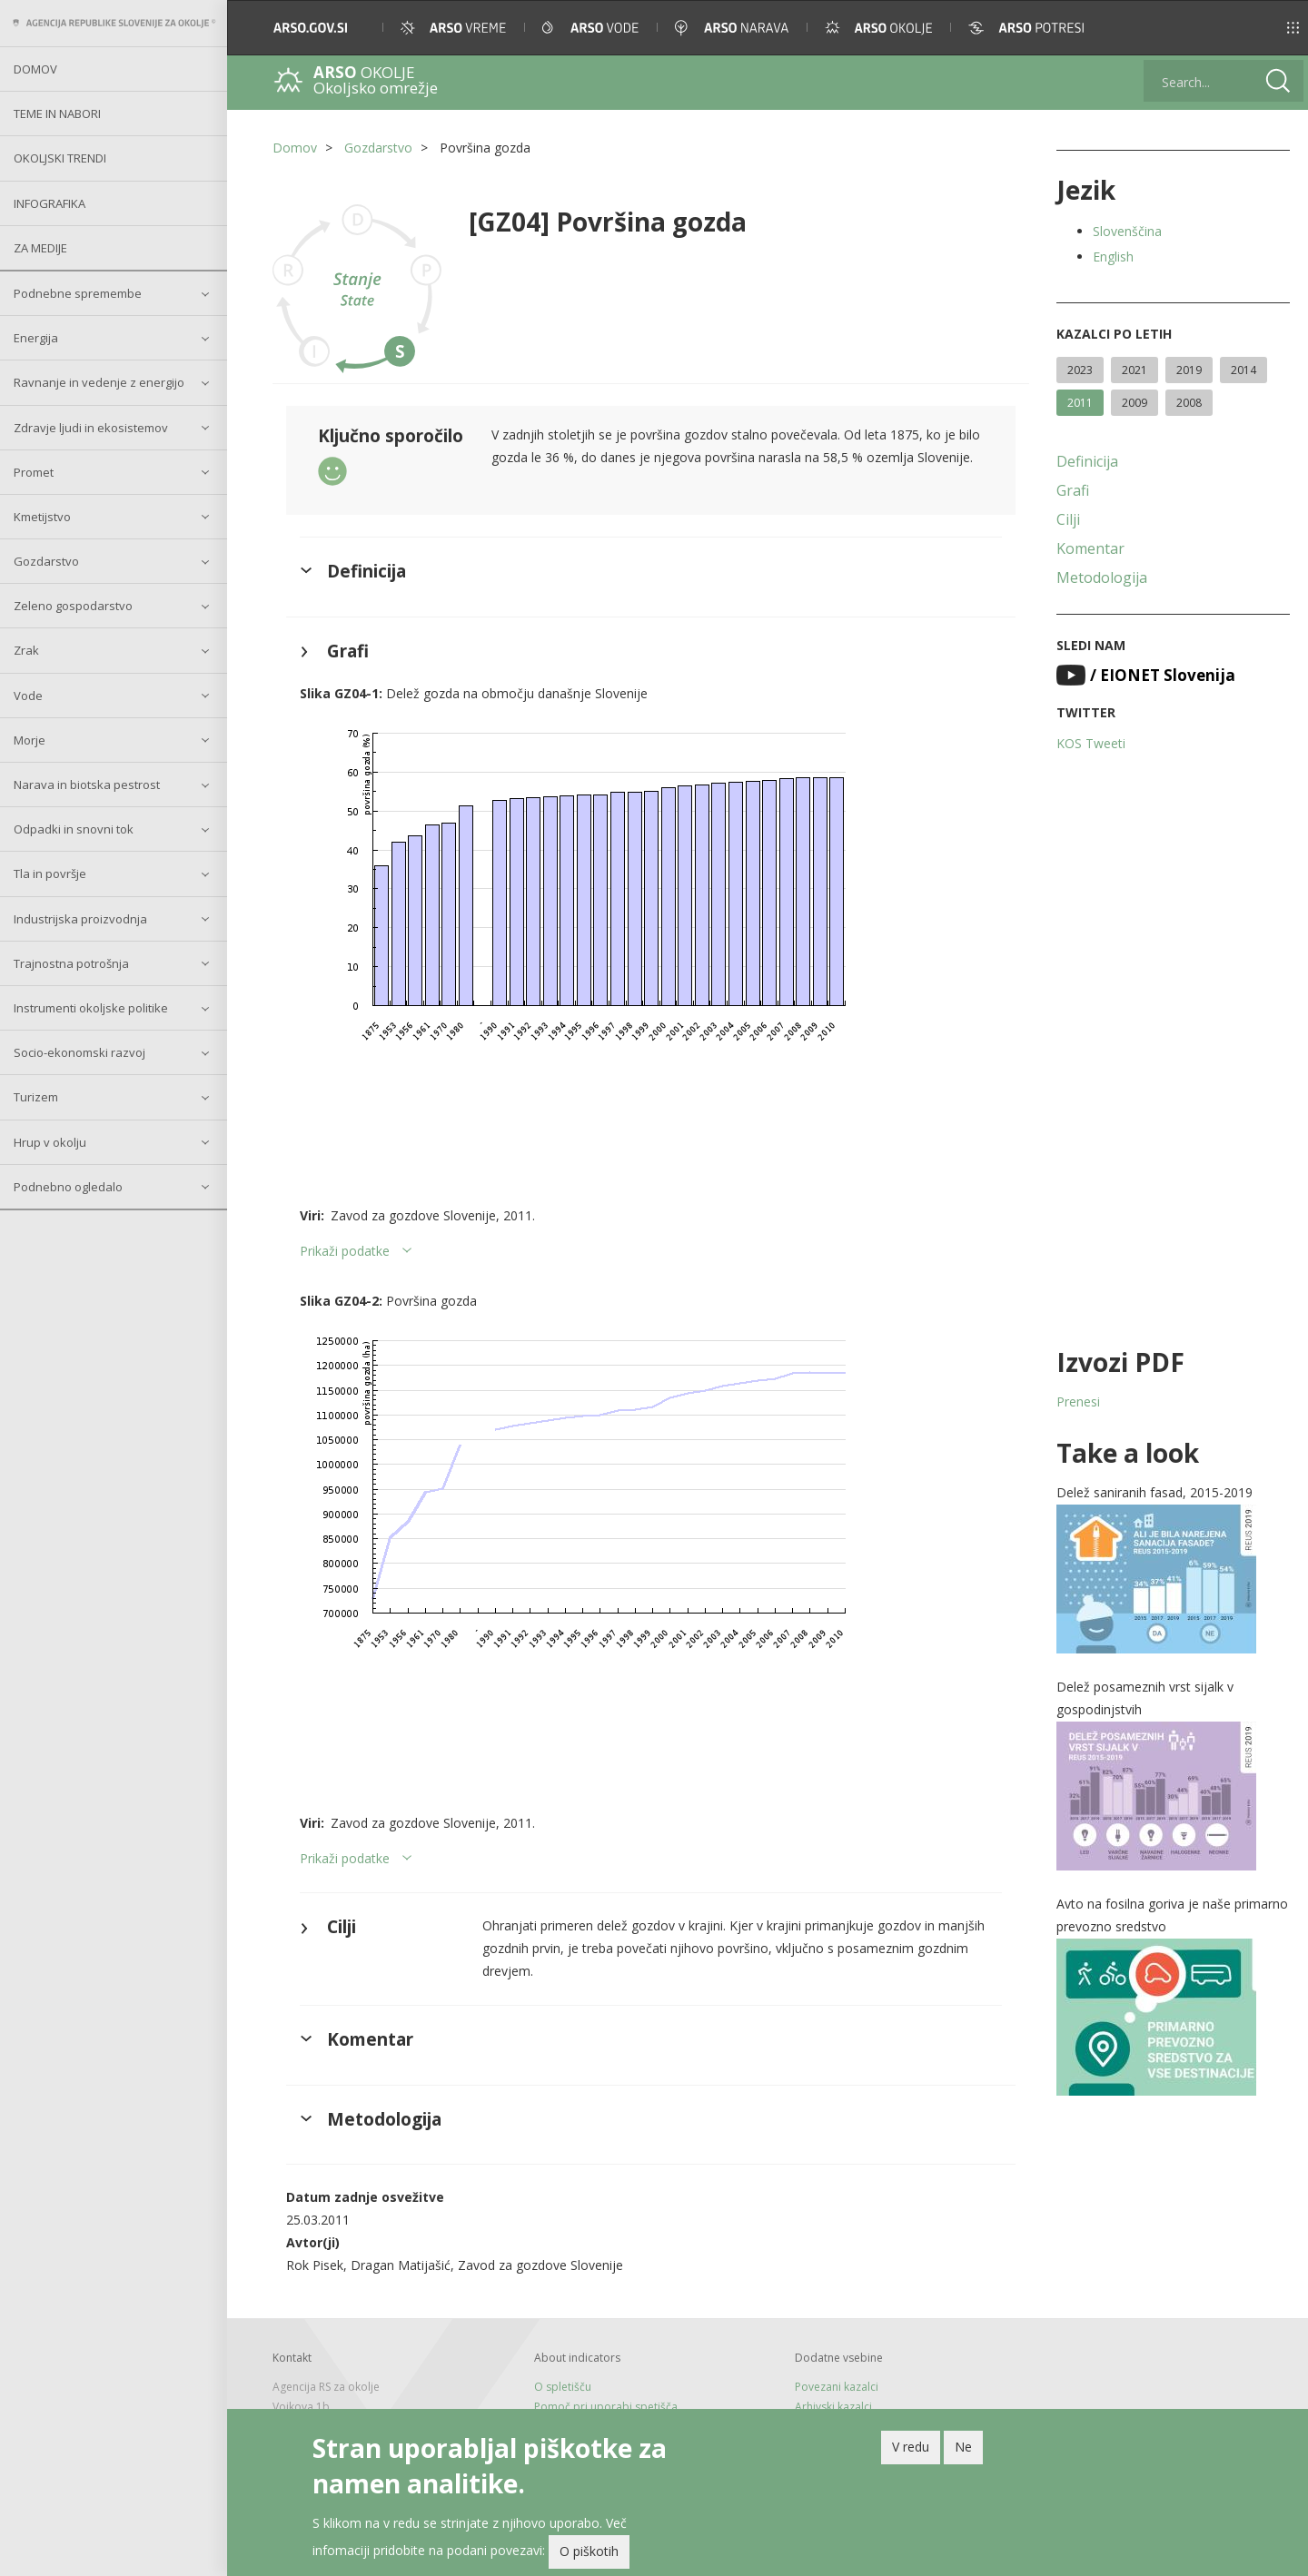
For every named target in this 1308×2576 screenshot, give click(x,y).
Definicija (1087, 461)
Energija (36, 338)
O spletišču (562, 2386)
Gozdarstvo (46, 561)
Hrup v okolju (50, 1142)
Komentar (1090, 548)
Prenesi (1078, 1401)
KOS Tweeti (1090, 743)
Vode (28, 695)
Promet (34, 472)
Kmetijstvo (42, 516)
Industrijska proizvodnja (80, 919)
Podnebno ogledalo (68, 1187)
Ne (963, 2446)
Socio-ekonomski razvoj (79, 1052)
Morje (29, 740)
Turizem (36, 1097)
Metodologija (1101, 577)
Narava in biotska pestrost (87, 784)
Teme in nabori (57, 113)
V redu (910, 2446)
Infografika (49, 203)
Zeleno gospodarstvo (73, 605)
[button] (1268, 27)
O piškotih (589, 2551)
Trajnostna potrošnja (71, 963)
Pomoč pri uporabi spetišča (606, 2406)
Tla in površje (50, 873)
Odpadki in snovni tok (74, 829)
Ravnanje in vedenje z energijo (99, 382)
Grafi (1072, 490)
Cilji (1068, 519)
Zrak (26, 650)
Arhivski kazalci (833, 2406)
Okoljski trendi (60, 158)
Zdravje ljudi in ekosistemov (91, 427)
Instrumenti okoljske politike (91, 1008)
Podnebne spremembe (78, 293)
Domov (35, 69)
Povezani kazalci (836, 2386)
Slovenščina (1127, 231)
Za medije (40, 248)
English (1113, 256)
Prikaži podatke (345, 1250)
